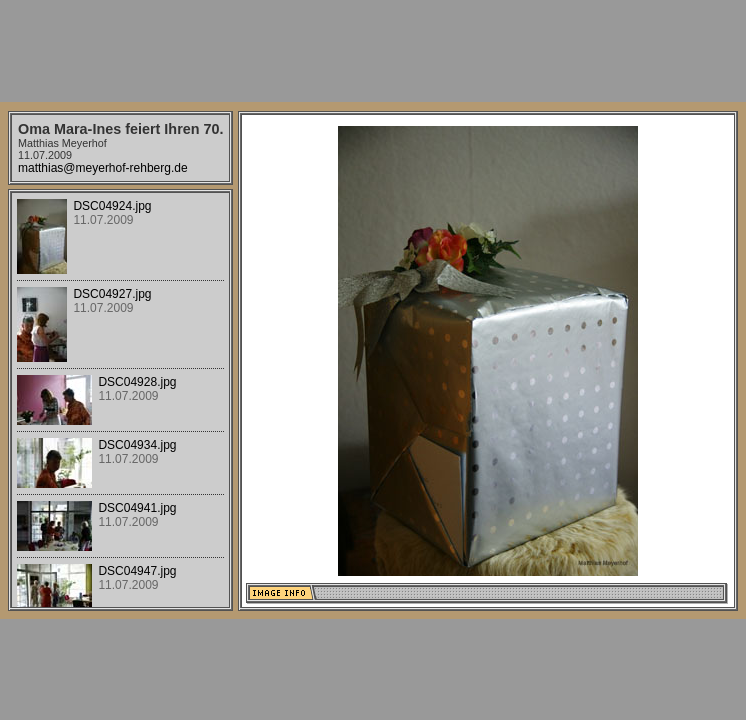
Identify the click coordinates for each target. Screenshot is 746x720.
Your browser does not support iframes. (120, 400)
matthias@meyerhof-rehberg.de (103, 168)
